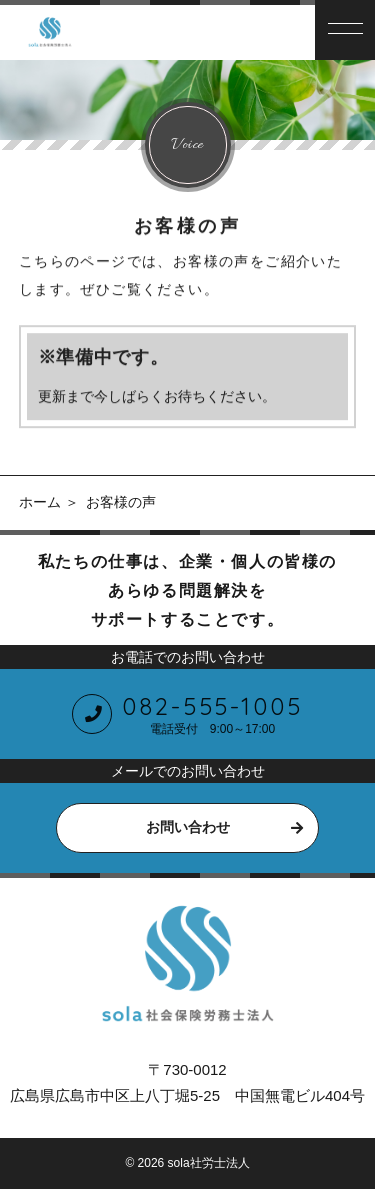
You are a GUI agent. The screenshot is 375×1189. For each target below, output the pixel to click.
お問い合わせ (188, 827)
